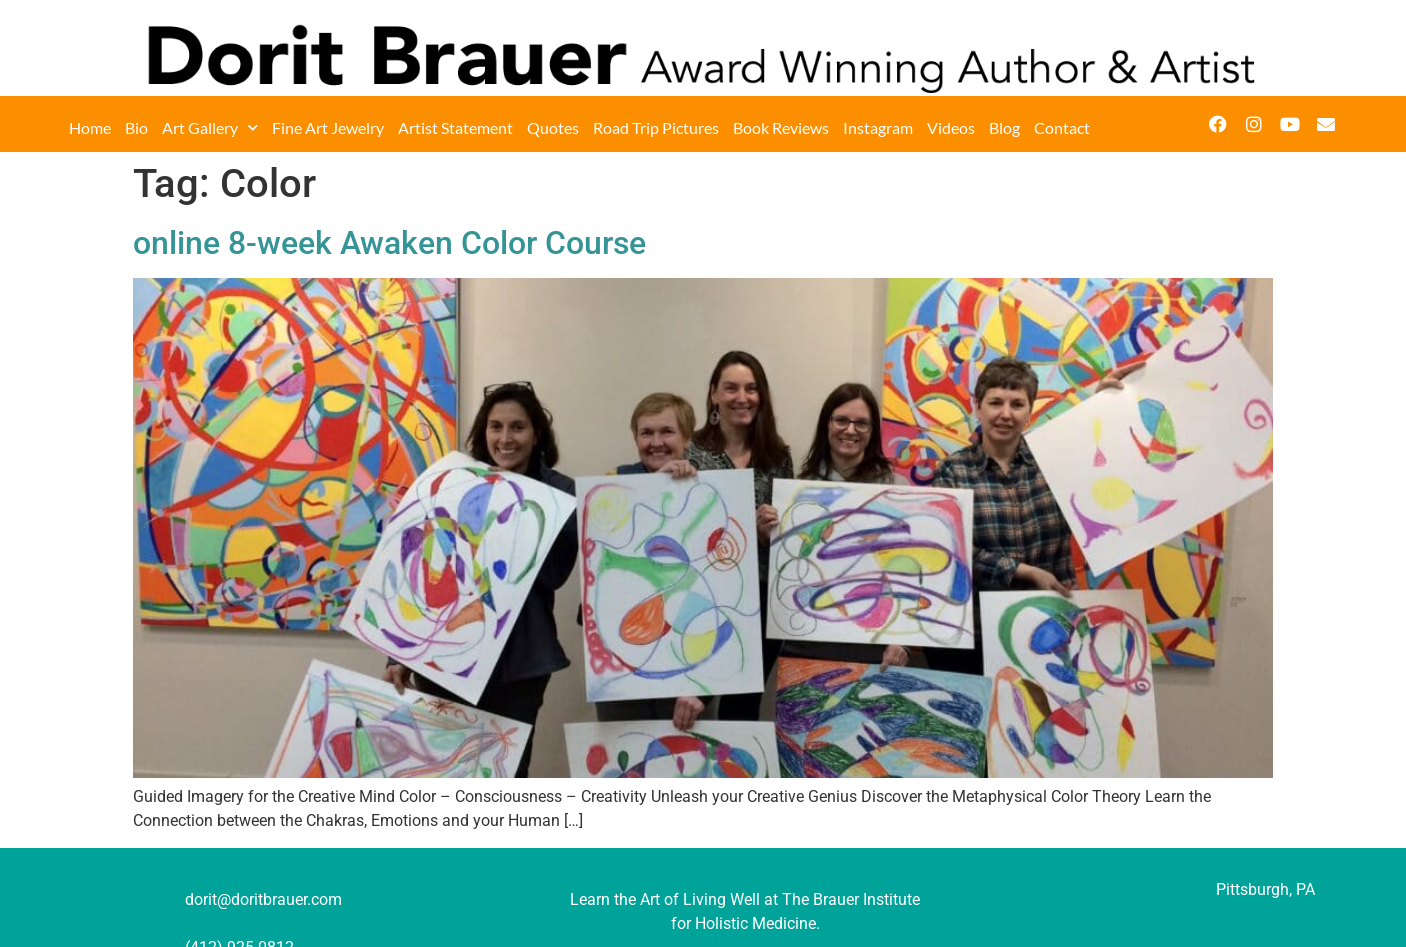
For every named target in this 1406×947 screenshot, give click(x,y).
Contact (1062, 127)
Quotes (553, 127)
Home (90, 127)
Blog (1004, 127)
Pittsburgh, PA (1265, 889)
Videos (951, 127)
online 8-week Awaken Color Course (389, 243)
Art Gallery (210, 128)
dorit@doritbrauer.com (263, 899)
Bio (136, 127)
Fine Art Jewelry (328, 127)
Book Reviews (781, 127)
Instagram (878, 127)
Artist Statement (455, 127)
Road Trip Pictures (656, 127)
